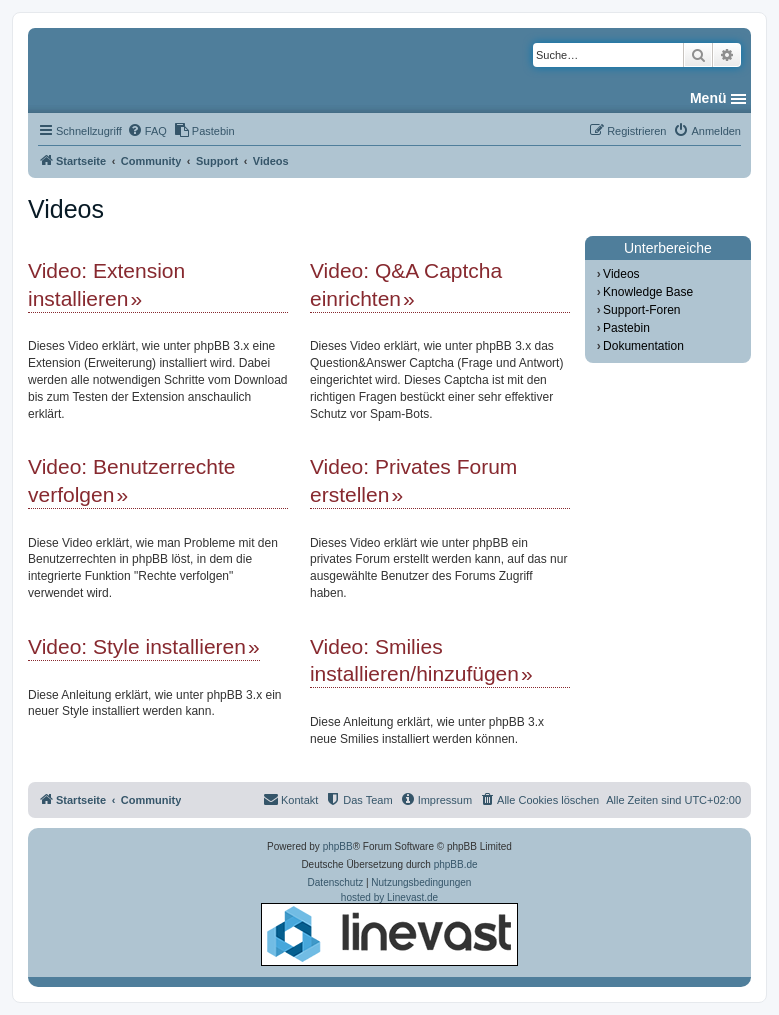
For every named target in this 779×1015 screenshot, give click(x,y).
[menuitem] (147, 131)
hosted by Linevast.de (389, 929)
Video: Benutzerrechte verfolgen (131, 480)
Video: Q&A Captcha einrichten (406, 284)
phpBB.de (456, 864)
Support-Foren (641, 310)
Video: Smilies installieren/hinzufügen (414, 660)
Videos (621, 274)
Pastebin (626, 328)
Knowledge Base (648, 292)
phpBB (338, 846)
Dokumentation (643, 346)
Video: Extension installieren (106, 284)
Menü (708, 98)
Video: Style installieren (137, 646)
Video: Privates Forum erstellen (413, 480)
